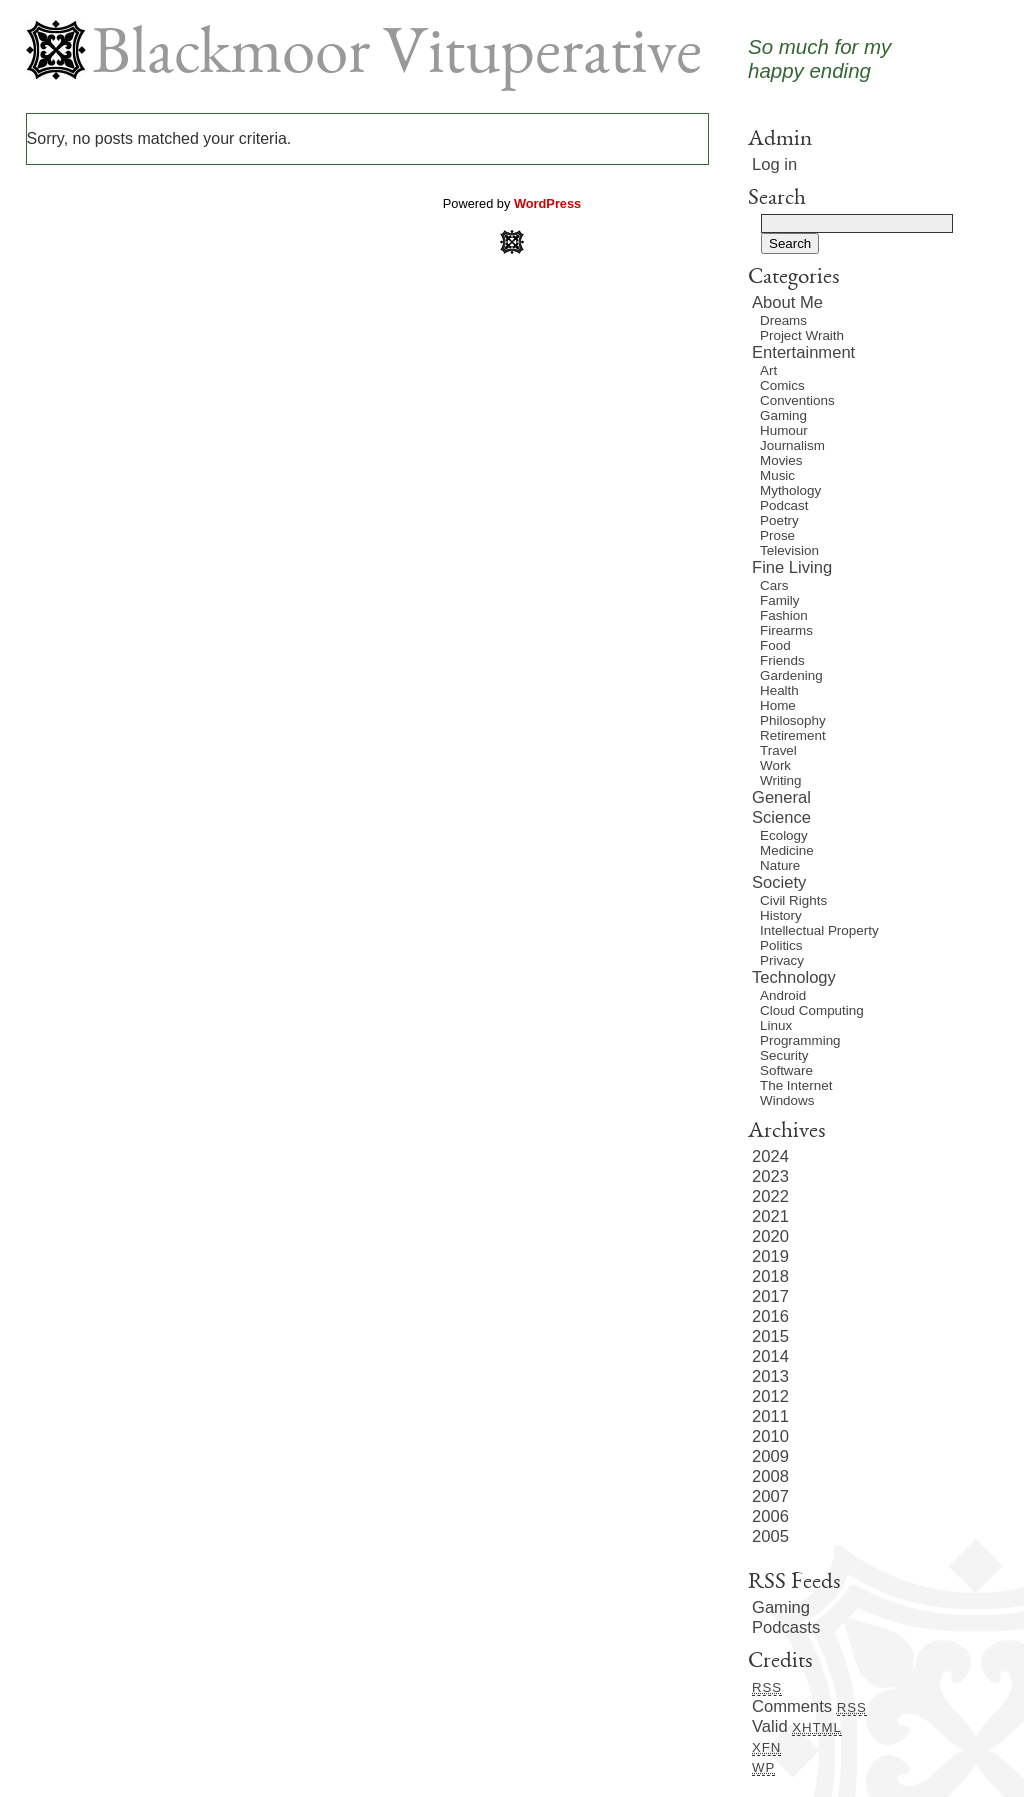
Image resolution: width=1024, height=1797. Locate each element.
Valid (797, 1726)
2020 (770, 1236)
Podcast (784, 505)
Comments (809, 1706)
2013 (770, 1376)
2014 (770, 1356)
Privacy (782, 960)
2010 (770, 1436)
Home (778, 705)
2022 (770, 1196)
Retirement (793, 735)
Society (779, 882)
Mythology (790, 490)
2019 (770, 1256)
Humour (784, 430)
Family (780, 600)
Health (779, 690)
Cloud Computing (812, 1010)
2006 (770, 1516)
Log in (774, 164)
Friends (782, 660)
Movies (781, 460)
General (781, 797)
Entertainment (803, 352)
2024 (770, 1156)
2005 (770, 1536)
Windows (787, 1100)
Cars (774, 585)
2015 (770, 1336)
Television (789, 550)
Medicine (787, 850)
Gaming (783, 415)
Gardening (791, 675)
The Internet (796, 1085)
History (781, 915)
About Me (787, 302)
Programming (800, 1040)
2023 (770, 1176)
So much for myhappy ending (819, 58)
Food (775, 645)
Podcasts (786, 1627)
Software (786, 1070)
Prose (777, 535)
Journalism (792, 445)
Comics (782, 385)
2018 (770, 1276)
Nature (780, 865)
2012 (770, 1396)
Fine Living (792, 567)
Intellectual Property (819, 930)
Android (783, 995)
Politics (781, 945)
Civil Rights (793, 900)
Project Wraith (802, 335)
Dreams (783, 320)
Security (784, 1055)
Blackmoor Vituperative (397, 57)
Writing (781, 780)
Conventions (797, 400)
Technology (794, 977)
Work (775, 765)
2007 (770, 1496)
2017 (770, 1296)
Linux (776, 1025)
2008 (770, 1476)
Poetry (779, 520)
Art (768, 370)
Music (777, 475)
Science (781, 817)
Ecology (784, 835)
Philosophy (793, 720)
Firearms (786, 630)
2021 (770, 1216)
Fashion (784, 615)
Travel (778, 750)
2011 (770, 1416)
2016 (770, 1316)
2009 (770, 1456)
